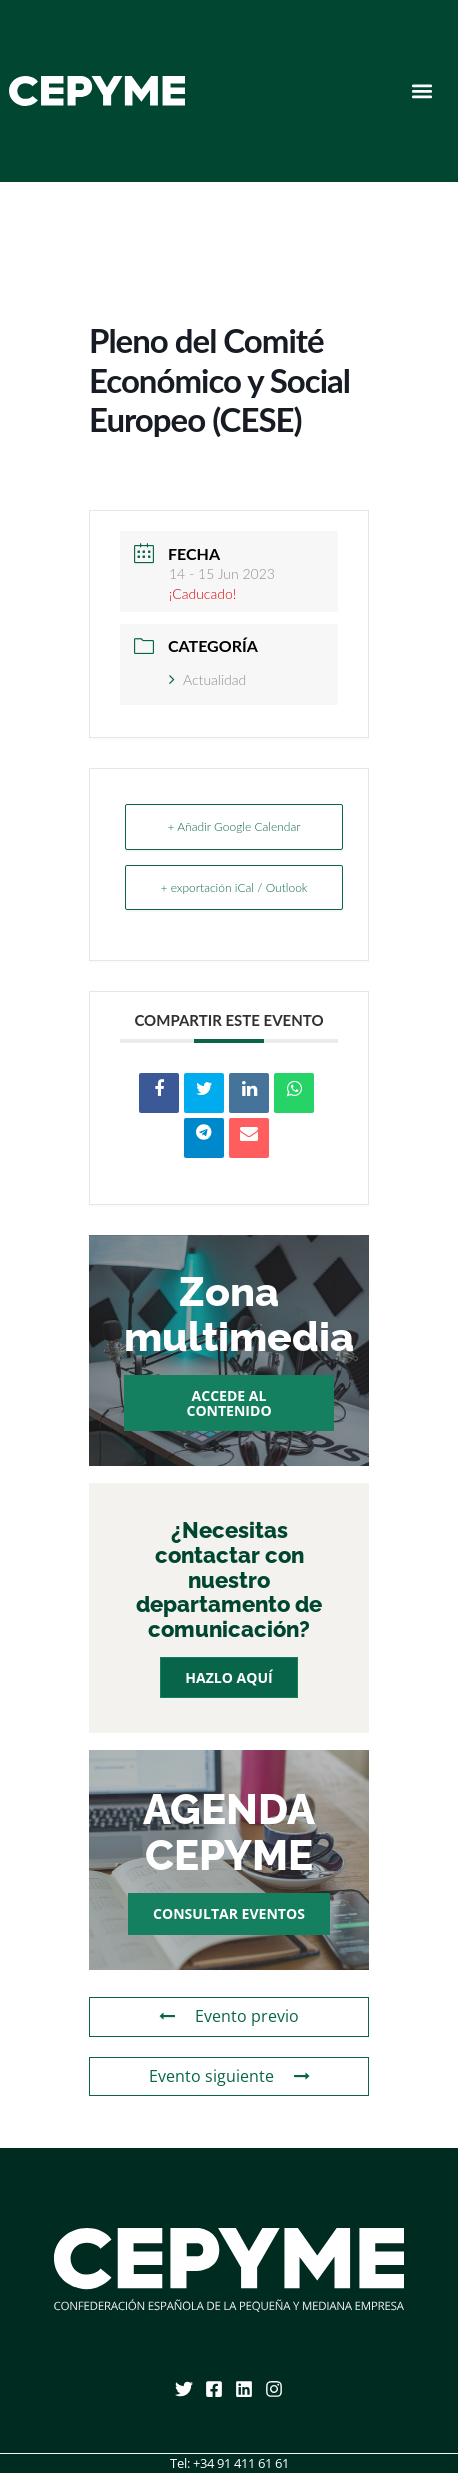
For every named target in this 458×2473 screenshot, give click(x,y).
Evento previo (229, 2016)
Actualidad (207, 679)
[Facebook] (214, 2389)
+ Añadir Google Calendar (233, 826)
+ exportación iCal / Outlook (233, 887)
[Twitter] (184, 2389)
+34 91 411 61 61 (241, 2463)
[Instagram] (274, 2389)
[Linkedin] (244, 2389)
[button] (422, 91)
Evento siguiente (229, 2076)
